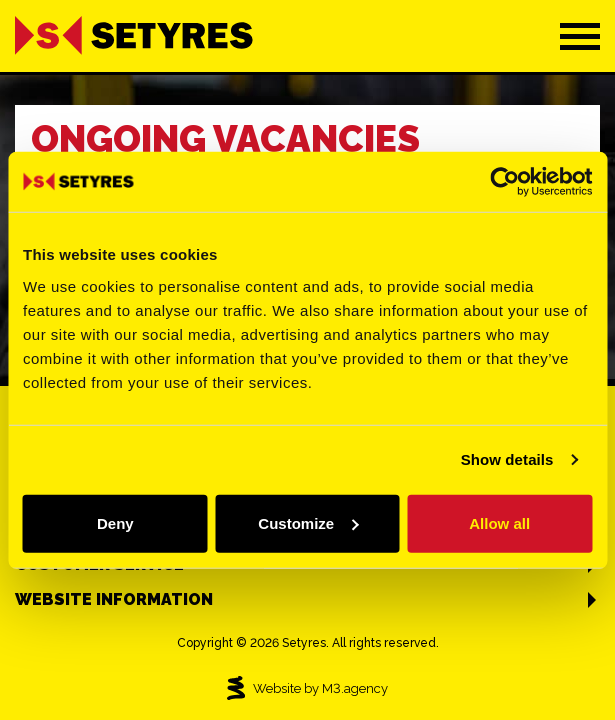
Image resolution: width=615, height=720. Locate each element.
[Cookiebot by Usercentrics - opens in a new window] (504, 182)
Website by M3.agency (308, 688)
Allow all (499, 522)
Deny (115, 522)
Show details (507, 459)
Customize (308, 522)
